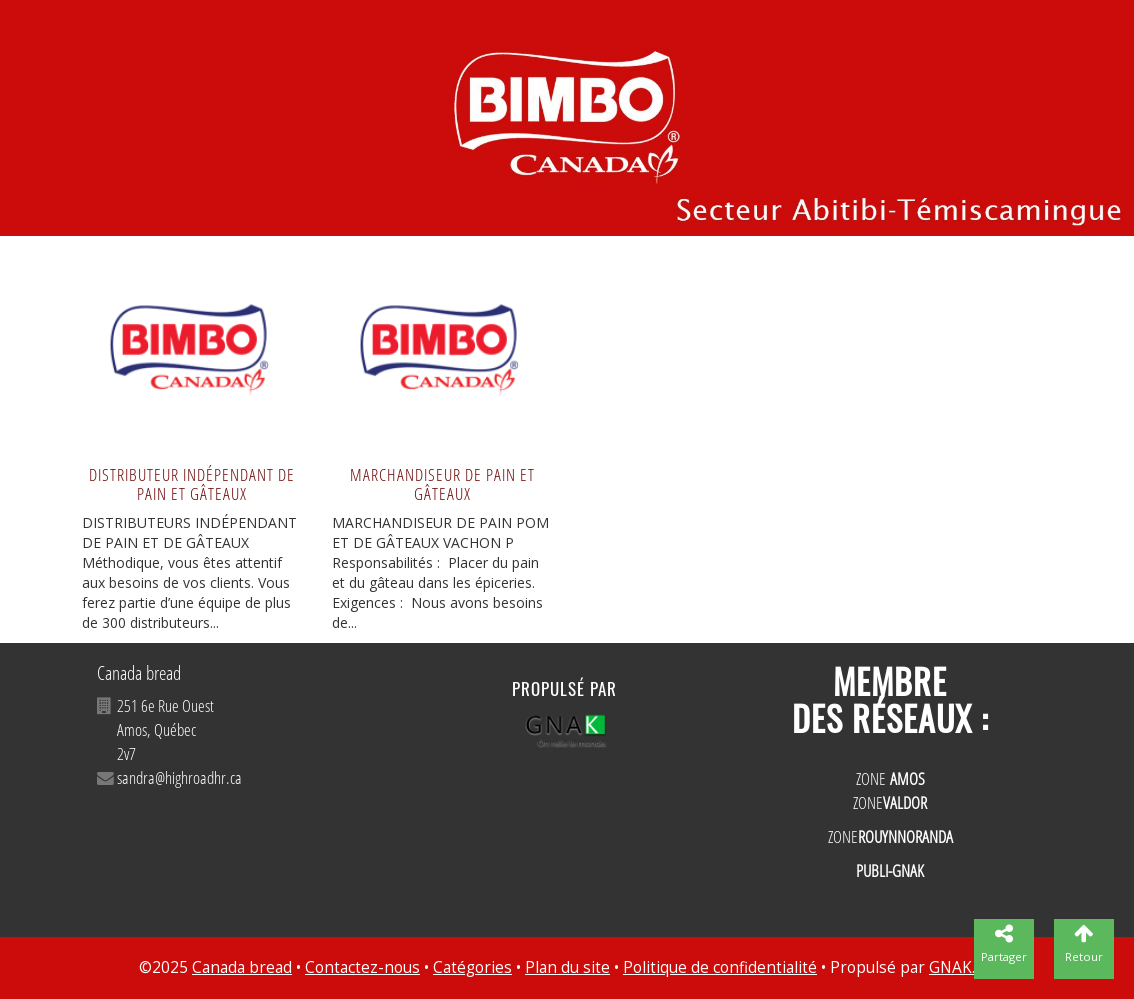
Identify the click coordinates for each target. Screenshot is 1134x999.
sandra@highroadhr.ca (179, 777)
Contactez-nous (362, 967)
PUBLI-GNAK (890, 870)
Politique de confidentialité (720, 967)
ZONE (890, 778)
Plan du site (567, 967)
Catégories (472, 967)
